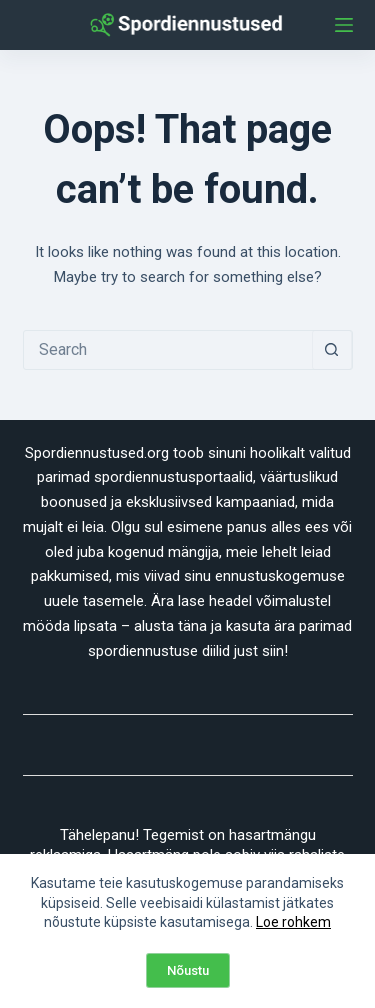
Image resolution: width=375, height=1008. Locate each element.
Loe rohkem (293, 922)
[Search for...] (168, 350)
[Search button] (332, 350)
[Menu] (344, 25)
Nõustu (188, 970)
